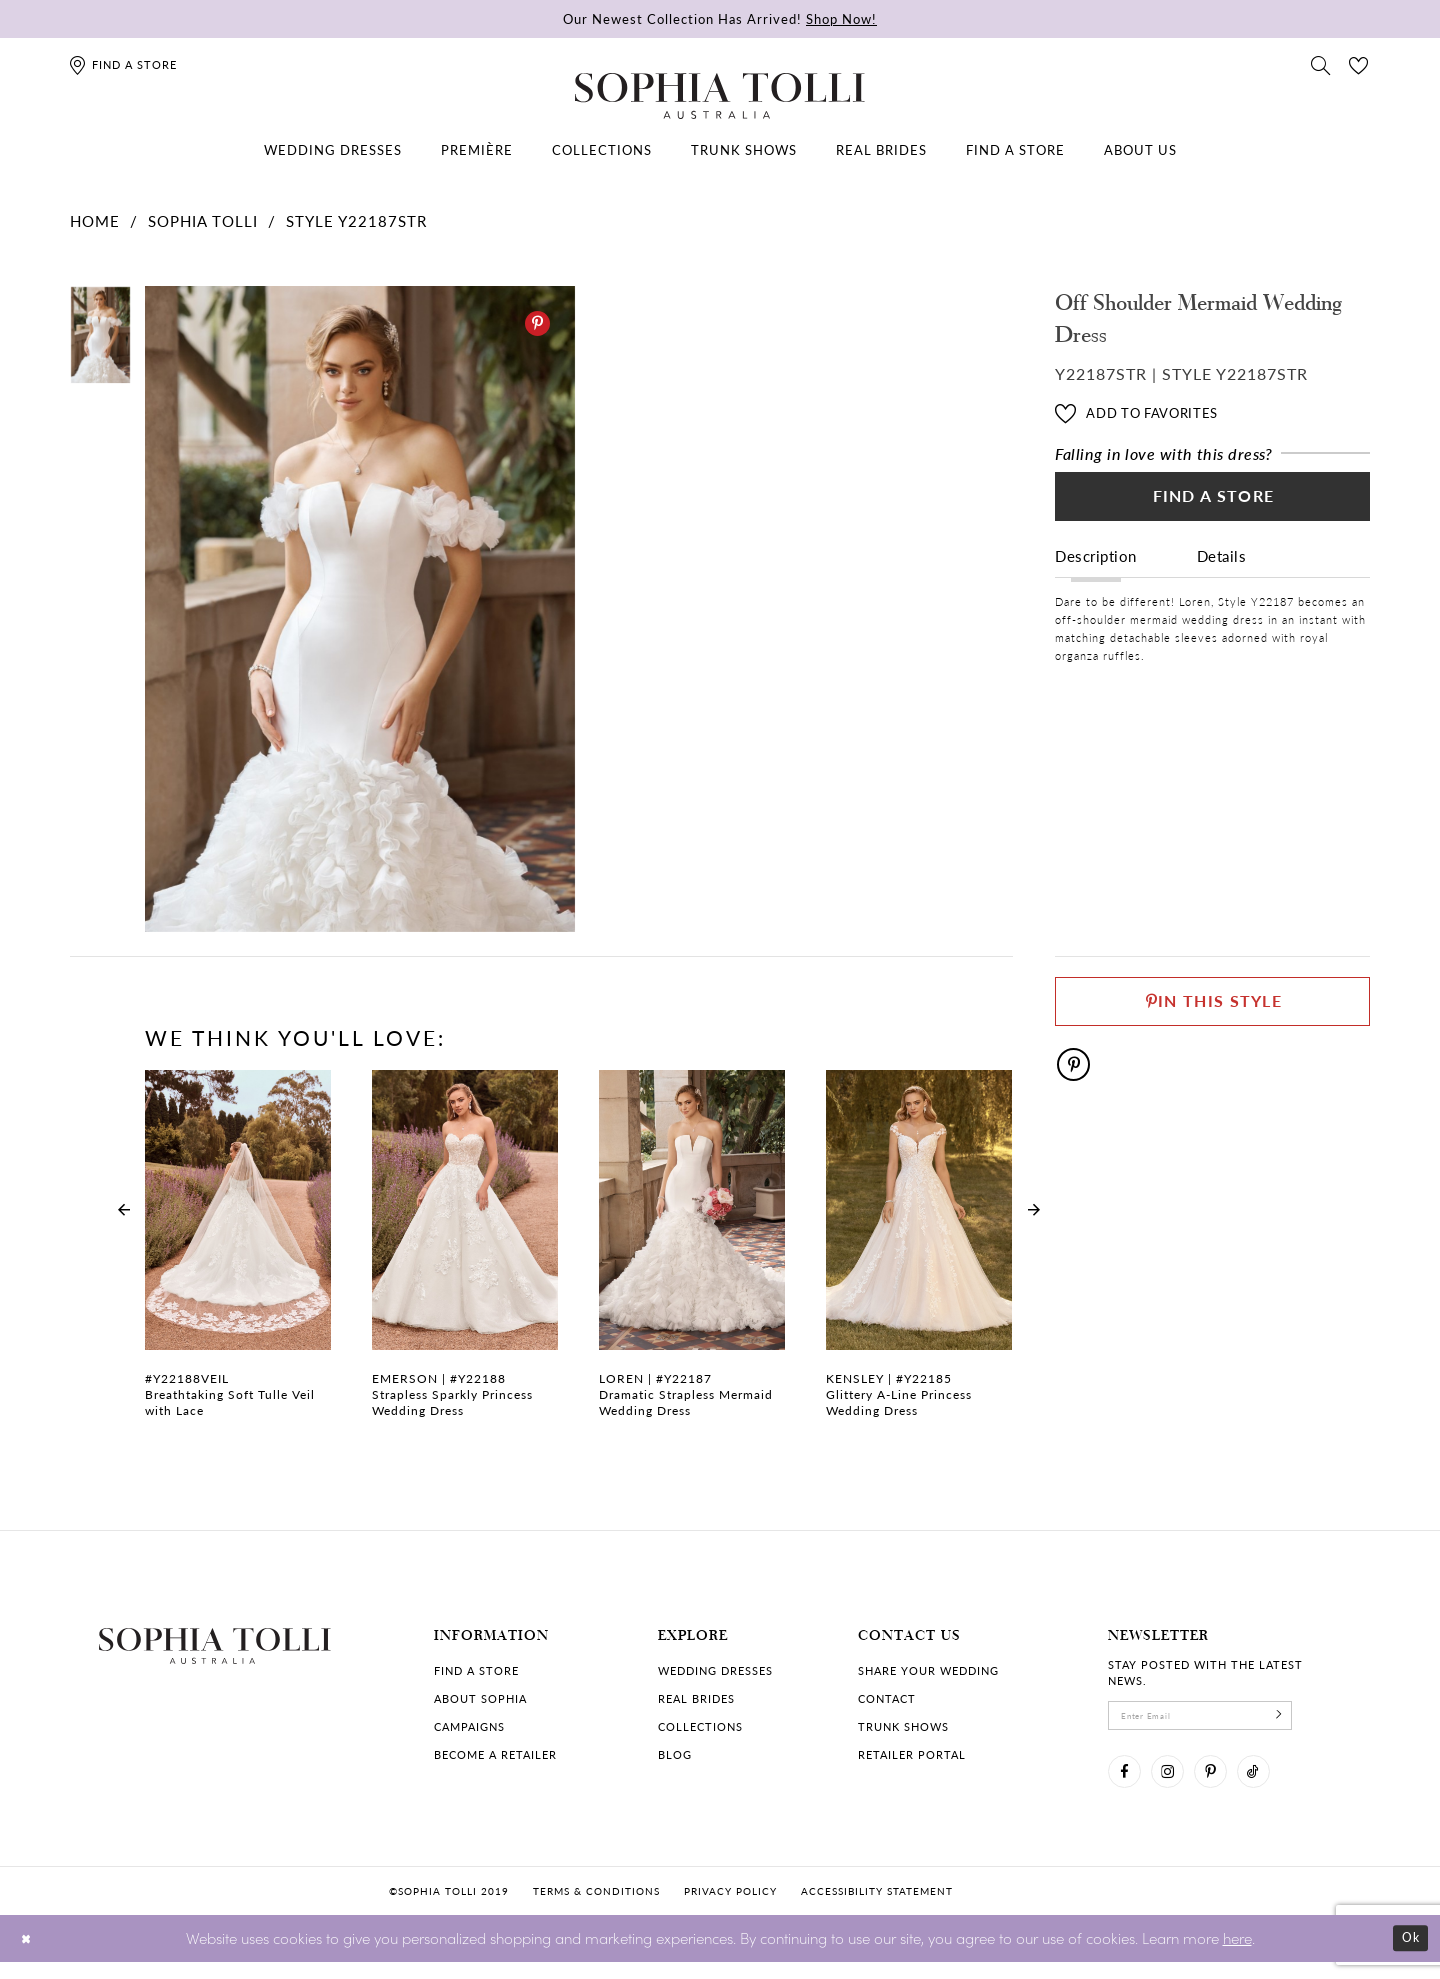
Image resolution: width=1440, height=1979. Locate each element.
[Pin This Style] (1212, 1008)
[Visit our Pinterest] (1233, 1785)
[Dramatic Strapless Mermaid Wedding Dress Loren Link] (692, 1255)
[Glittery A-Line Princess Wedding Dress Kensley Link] (919, 1255)
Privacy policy (730, 1908)
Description (1096, 571)
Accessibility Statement (877, 1908)
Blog (675, 1754)
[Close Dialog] (29, 1955)
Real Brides (696, 1698)
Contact (887, 1698)
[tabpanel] (356, 609)
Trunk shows (903, 1726)
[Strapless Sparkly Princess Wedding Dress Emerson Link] (465, 1255)
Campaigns (469, 1726)
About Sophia (480, 1698)
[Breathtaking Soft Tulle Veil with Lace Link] (238, 1255)
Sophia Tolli (203, 220)
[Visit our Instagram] (1181, 1785)
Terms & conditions (596, 1908)
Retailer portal (912, 1754)
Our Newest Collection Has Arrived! (720, 18)
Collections (700, 1726)
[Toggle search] (1321, 64)
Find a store (476, 1670)
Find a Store (1213, 506)
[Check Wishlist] (1359, 64)
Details (1222, 571)
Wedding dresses (715, 1670)
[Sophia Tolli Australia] (720, 96)
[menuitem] (333, 150)
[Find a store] (122, 64)
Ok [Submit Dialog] (1407, 1955)
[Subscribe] (1325, 1720)
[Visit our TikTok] (1285, 1785)
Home (95, 220)
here (1237, 1954)
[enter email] (1225, 1720)
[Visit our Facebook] (1129, 1785)
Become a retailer (495, 1754)
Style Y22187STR (356, 220)
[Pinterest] (537, 323)
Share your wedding (928, 1670)
